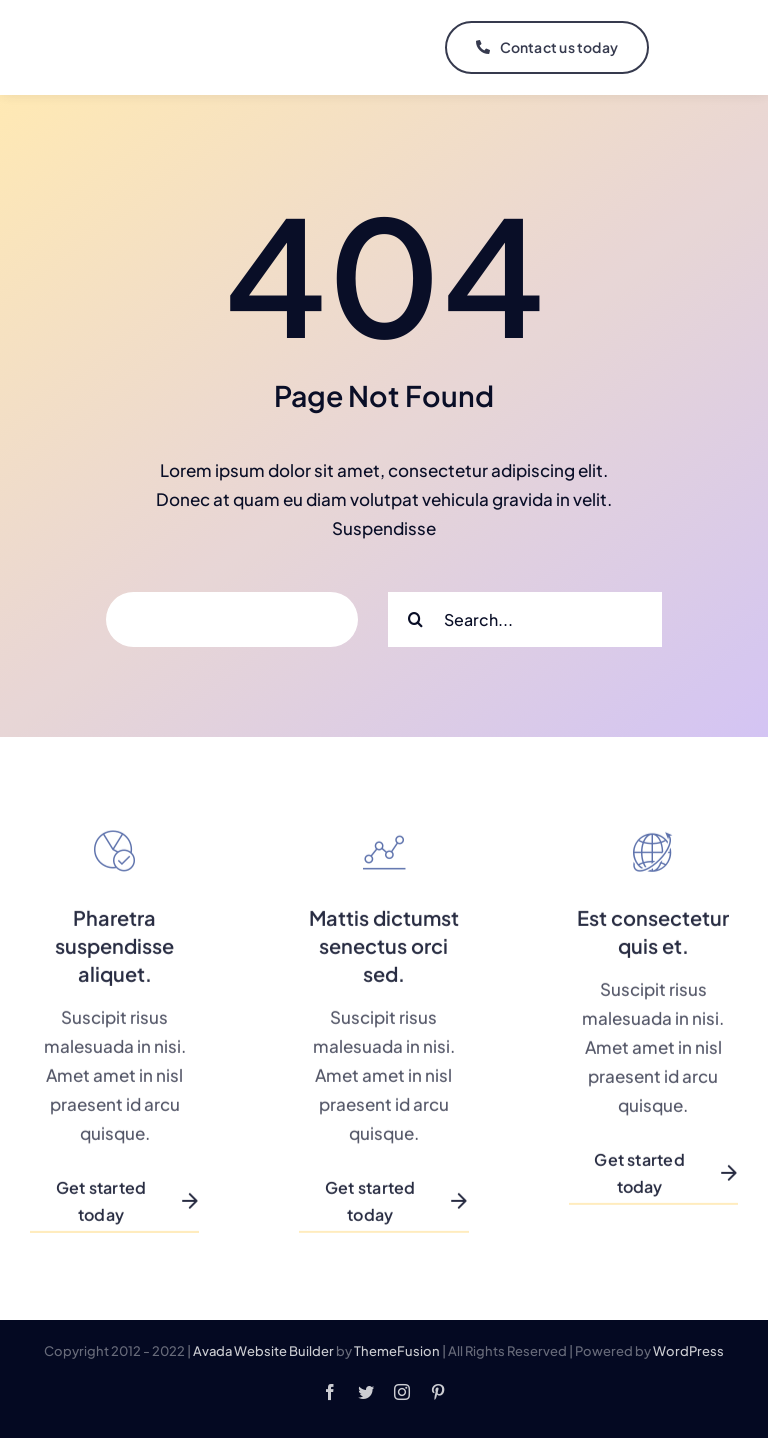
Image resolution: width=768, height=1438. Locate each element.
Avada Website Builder (263, 1351)
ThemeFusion (397, 1351)
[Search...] (525, 619)
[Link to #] (695, 48)
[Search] (415, 619)
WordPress (688, 1351)
